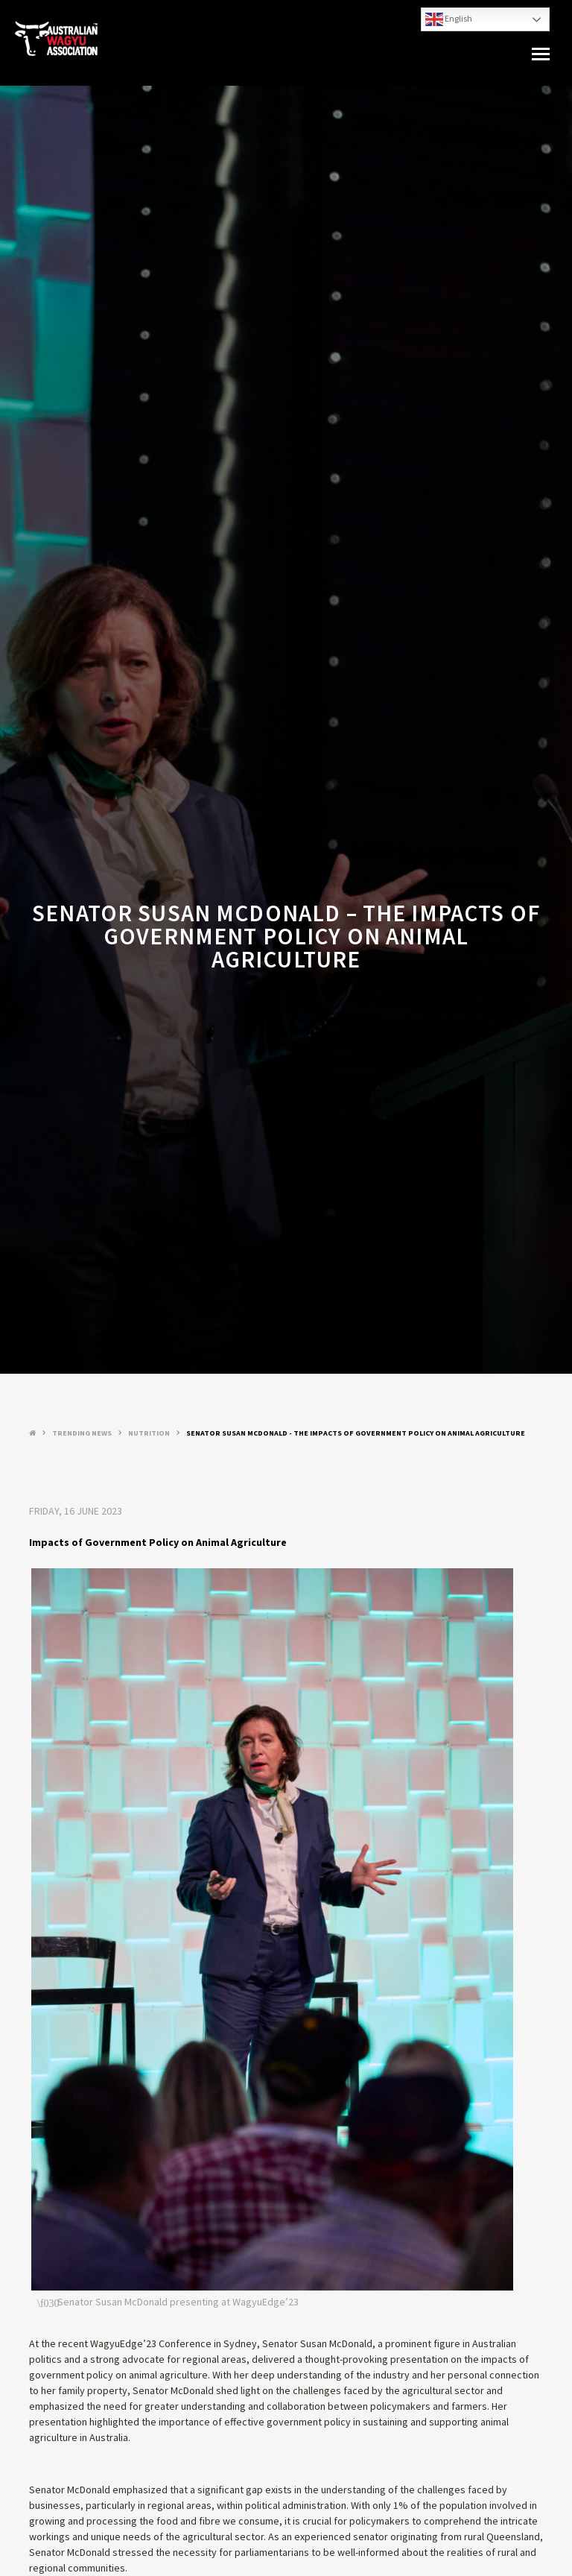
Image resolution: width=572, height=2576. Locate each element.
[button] (541, 54)
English (448, 19)
